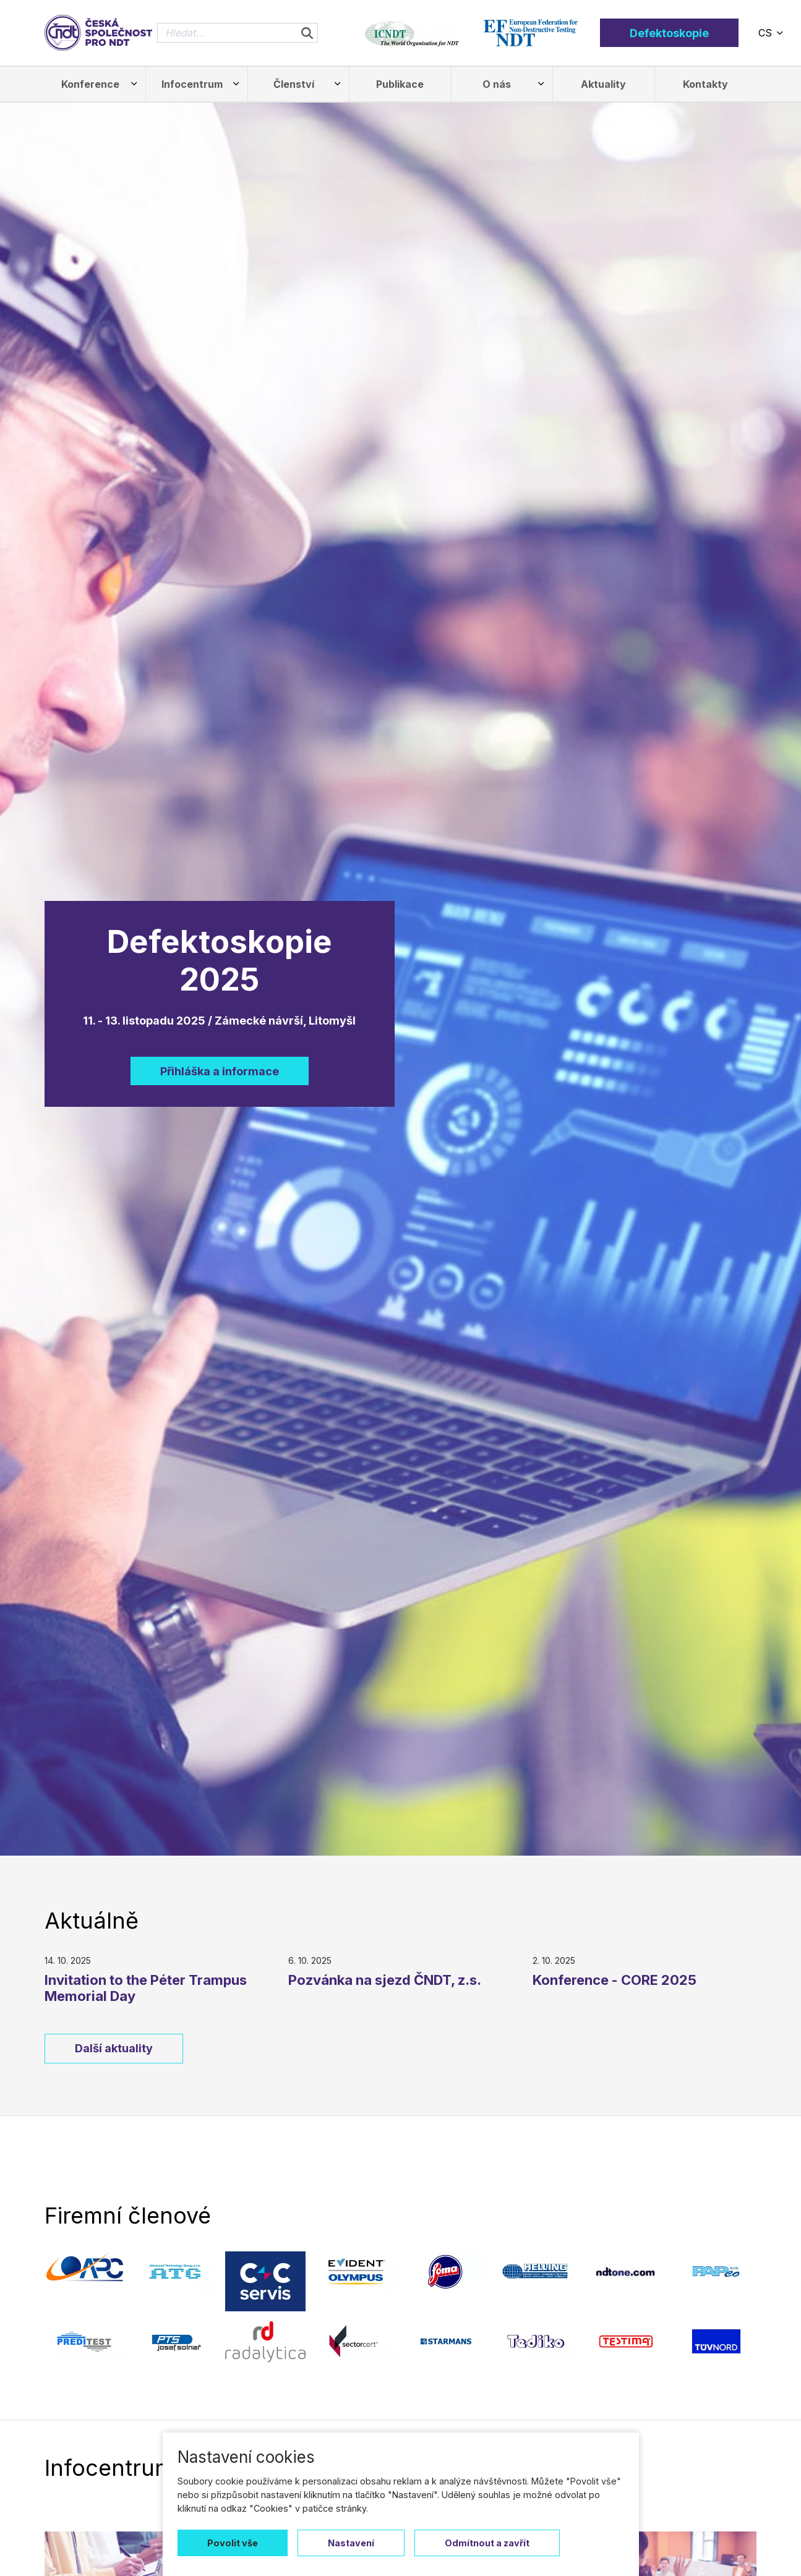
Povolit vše (232, 2543)
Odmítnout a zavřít (487, 2543)
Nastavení (351, 2543)
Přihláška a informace (219, 1071)
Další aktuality (114, 2048)
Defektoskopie (669, 33)
